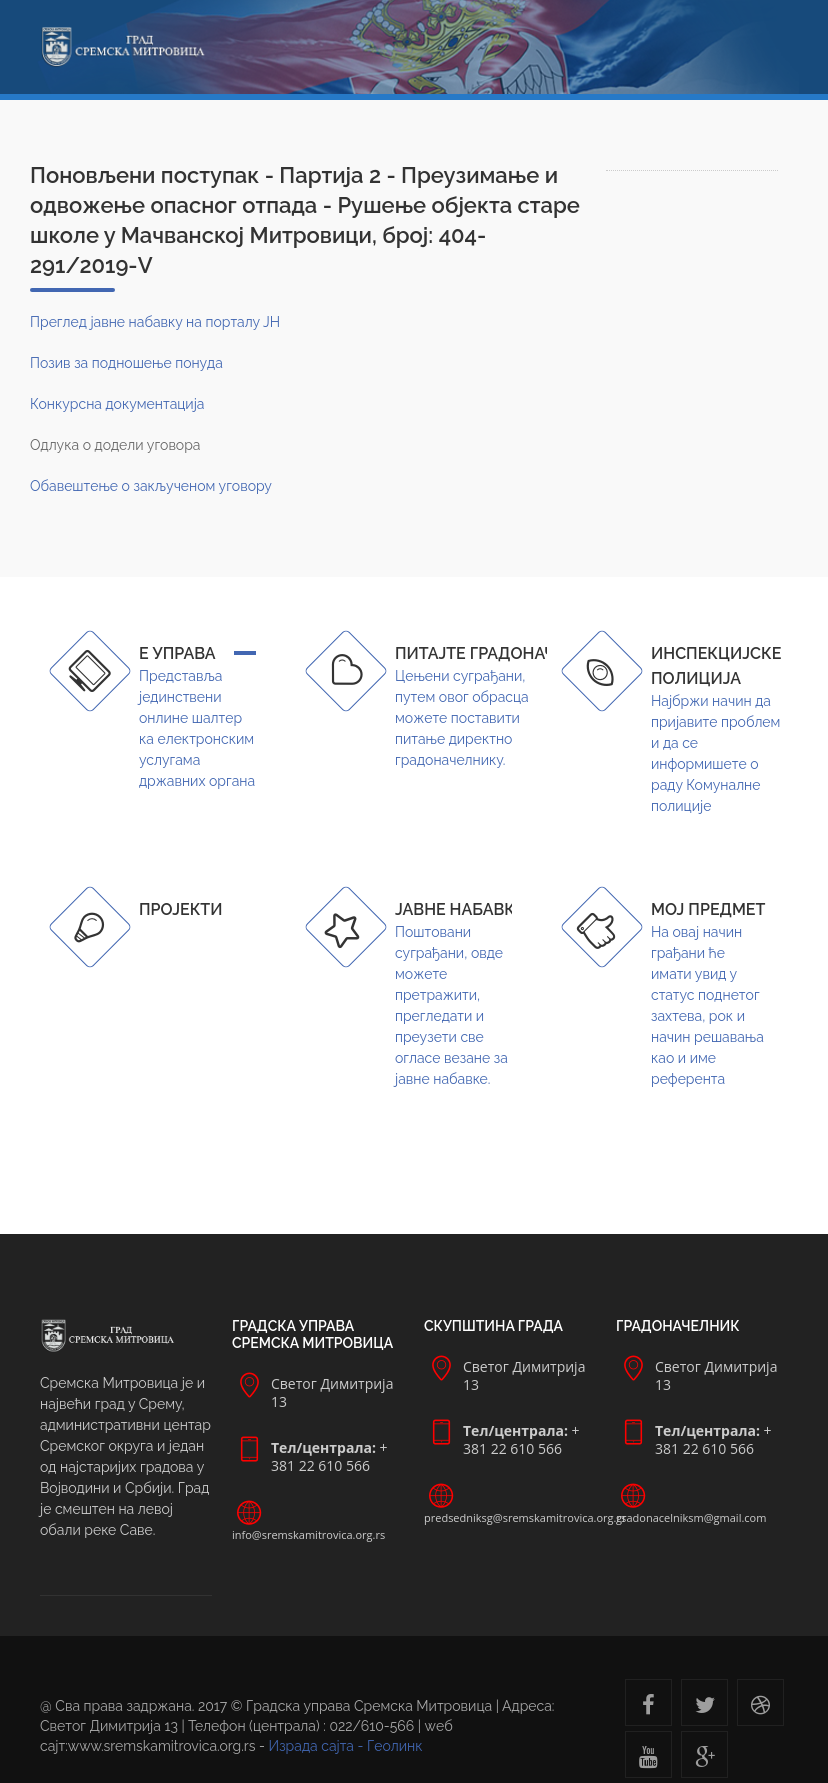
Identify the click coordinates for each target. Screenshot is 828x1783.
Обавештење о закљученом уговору (151, 486)
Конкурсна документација (117, 404)
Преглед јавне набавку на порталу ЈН (155, 322)
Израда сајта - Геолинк (346, 1746)
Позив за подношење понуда (126, 363)
